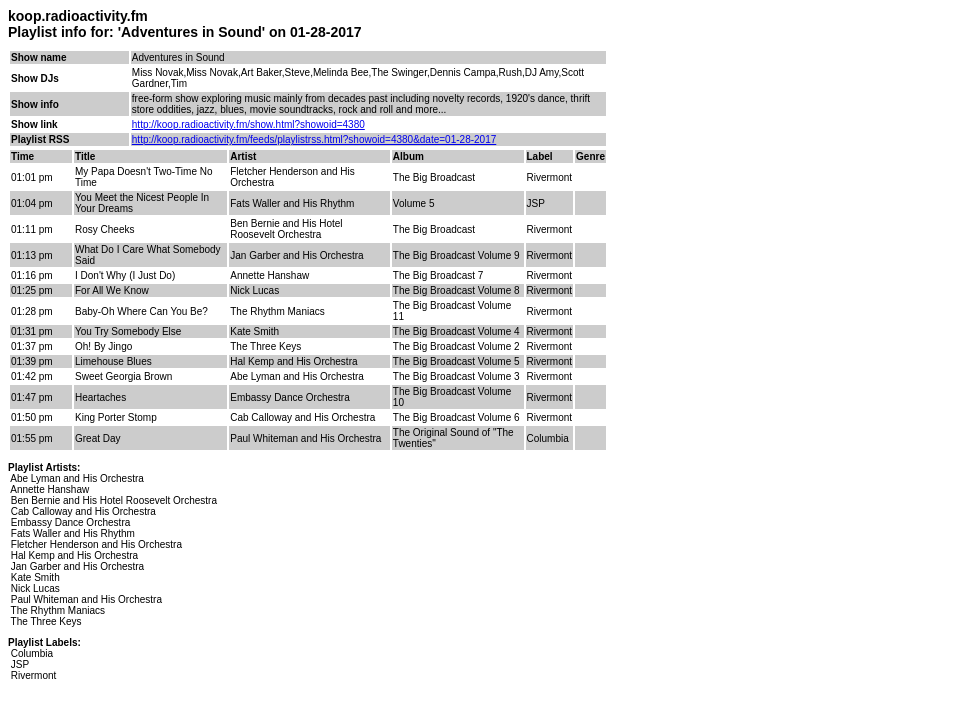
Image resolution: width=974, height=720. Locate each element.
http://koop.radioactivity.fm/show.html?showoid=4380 (248, 124)
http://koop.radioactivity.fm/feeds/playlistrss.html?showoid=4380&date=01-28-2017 (314, 139)
